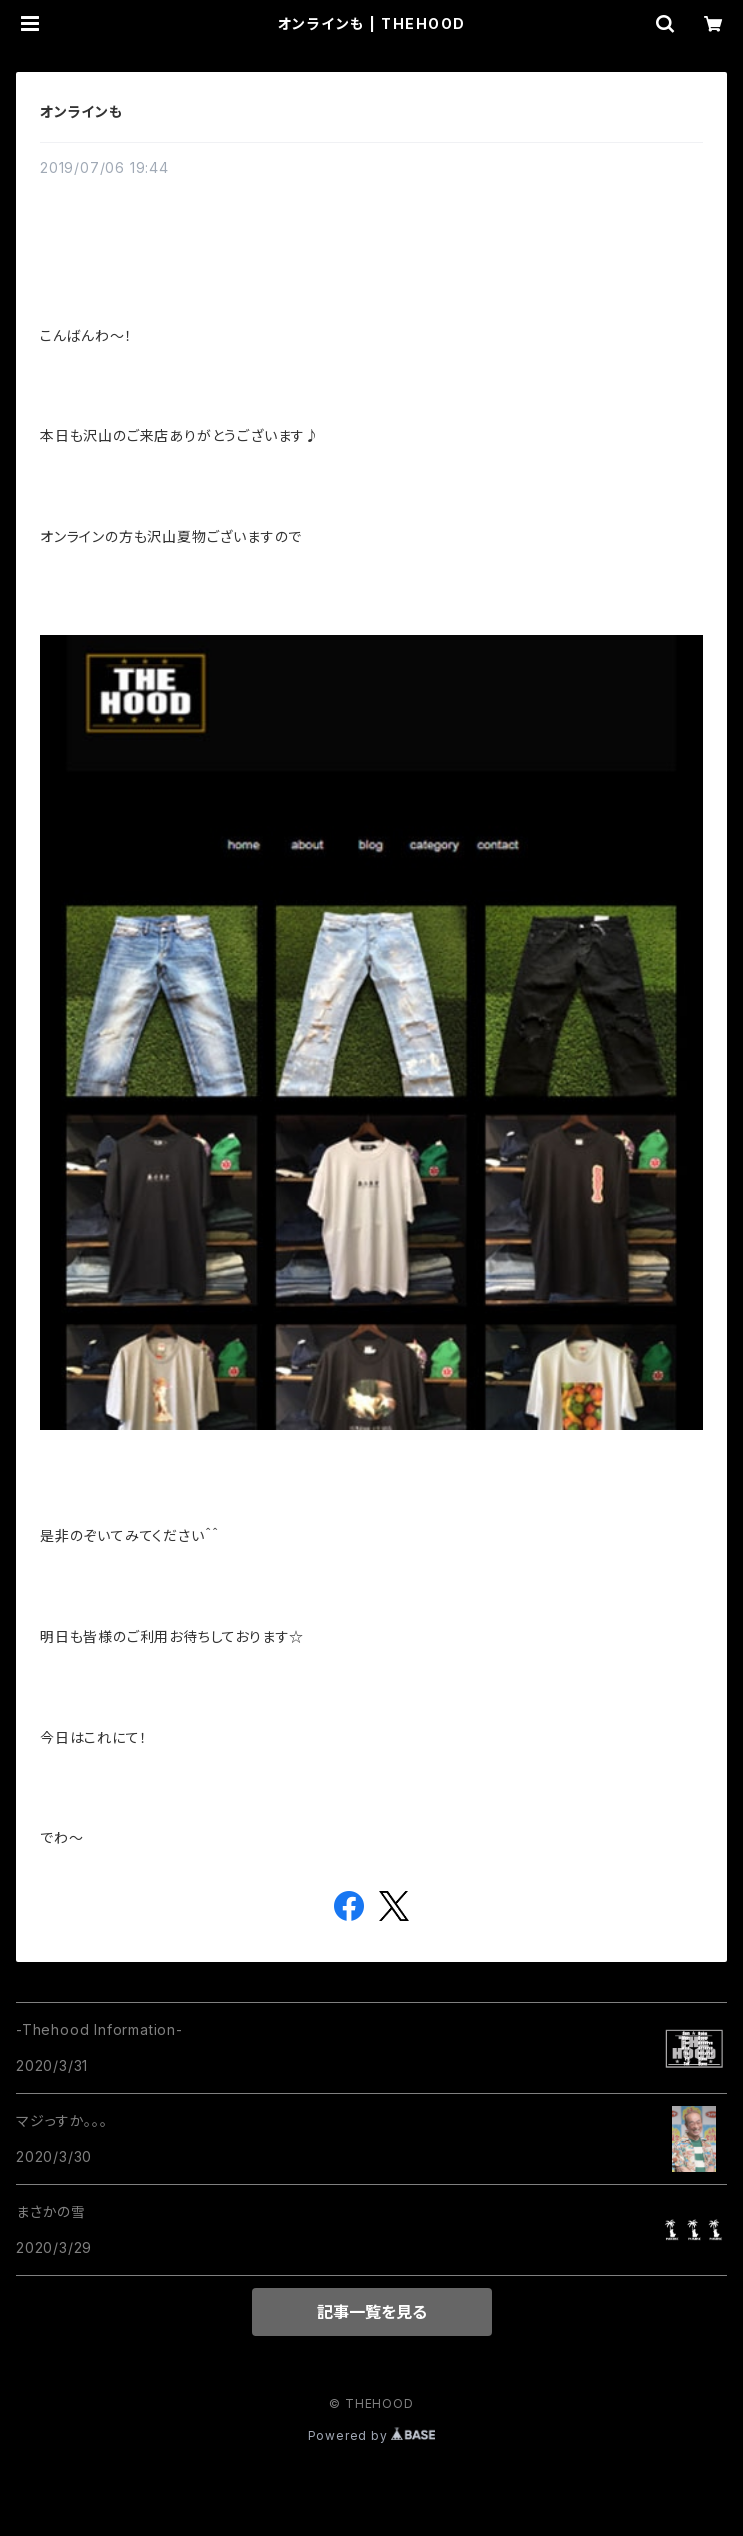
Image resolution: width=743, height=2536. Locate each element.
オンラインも (81, 111)
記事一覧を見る (372, 2312)
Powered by (372, 2435)
